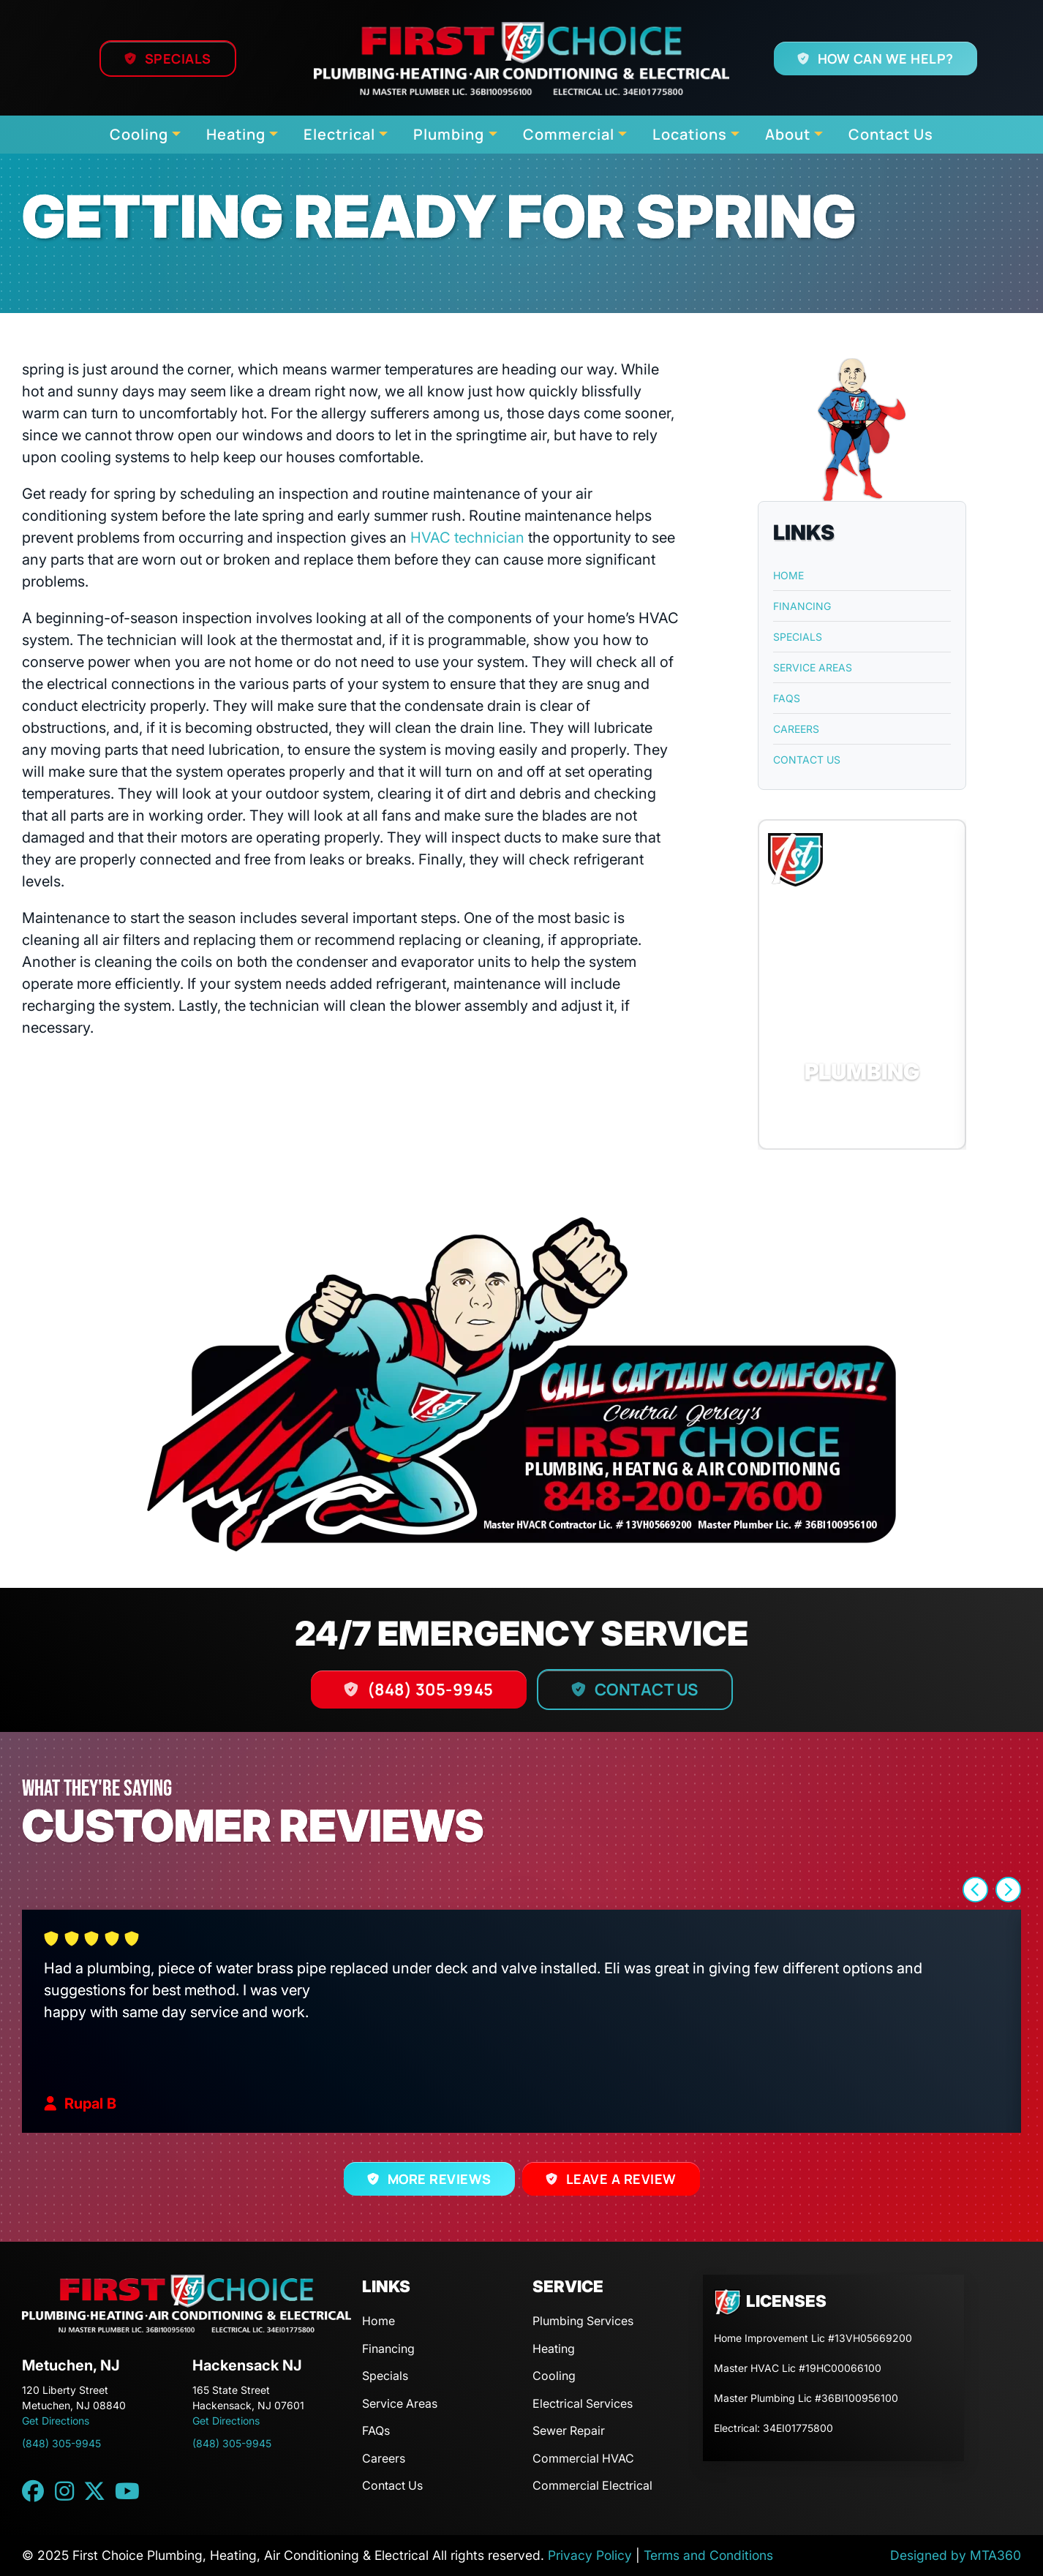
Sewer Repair (568, 2430)
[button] (862, 984)
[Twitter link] (94, 2491)
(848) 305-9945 (429, 1690)
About (787, 134)
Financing (802, 606)
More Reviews (440, 2179)
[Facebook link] (33, 2491)
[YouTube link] (127, 2491)
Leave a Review (620, 2179)
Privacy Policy (590, 2555)
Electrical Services (582, 2403)
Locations (689, 134)
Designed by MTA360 (955, 2555)
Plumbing (448, 134)
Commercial (568, 134)
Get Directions (55, 2420)
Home (788, 575)
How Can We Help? (885, 58)
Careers (796, 729)
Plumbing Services (582, 2320)
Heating (236, 134)
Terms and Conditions (708, 2555)
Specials (178, 58)
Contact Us (890, 134)
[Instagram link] (64, 2491)
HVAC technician (467, 537)
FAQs (786, 698)
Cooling (139, 134)
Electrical (339, 134)
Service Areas (812, 667)
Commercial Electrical (592, 2485)
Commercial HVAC (583, 2458)
